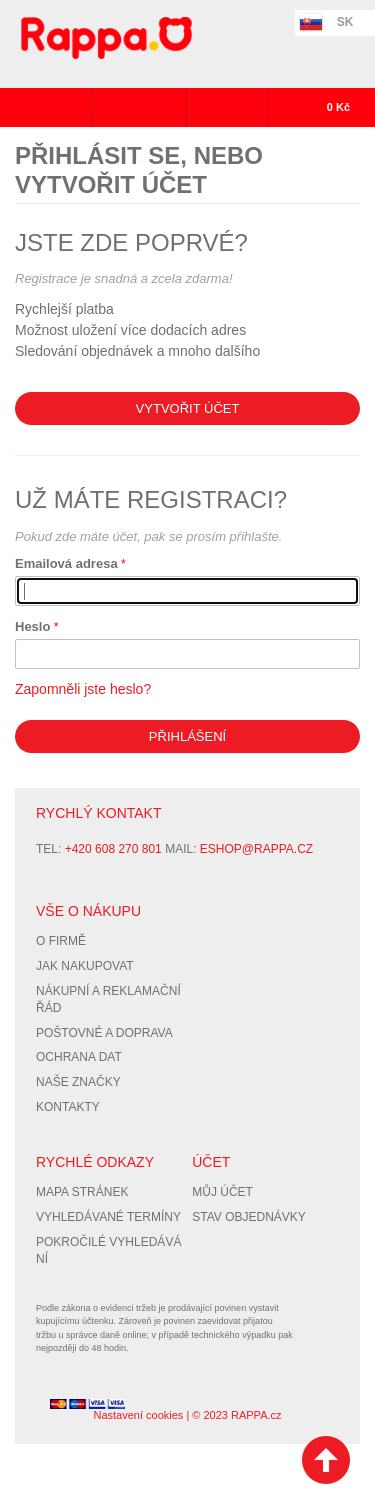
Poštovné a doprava (104, 1033)
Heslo (32, 626)
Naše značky (78, 1082)
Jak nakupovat (85, 966)
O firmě (61, 941)
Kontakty (68, 1107)
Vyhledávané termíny (108, 1217)
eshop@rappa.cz (256, 849)
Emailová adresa (66, 563)
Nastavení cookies (138, 1415)
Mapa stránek (82, 1192)
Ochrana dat (79, 1057)
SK (345, 22)
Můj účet (222, 1192)
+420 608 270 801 (113, 849)
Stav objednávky (249, 1217)
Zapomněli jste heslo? (83, 689)
